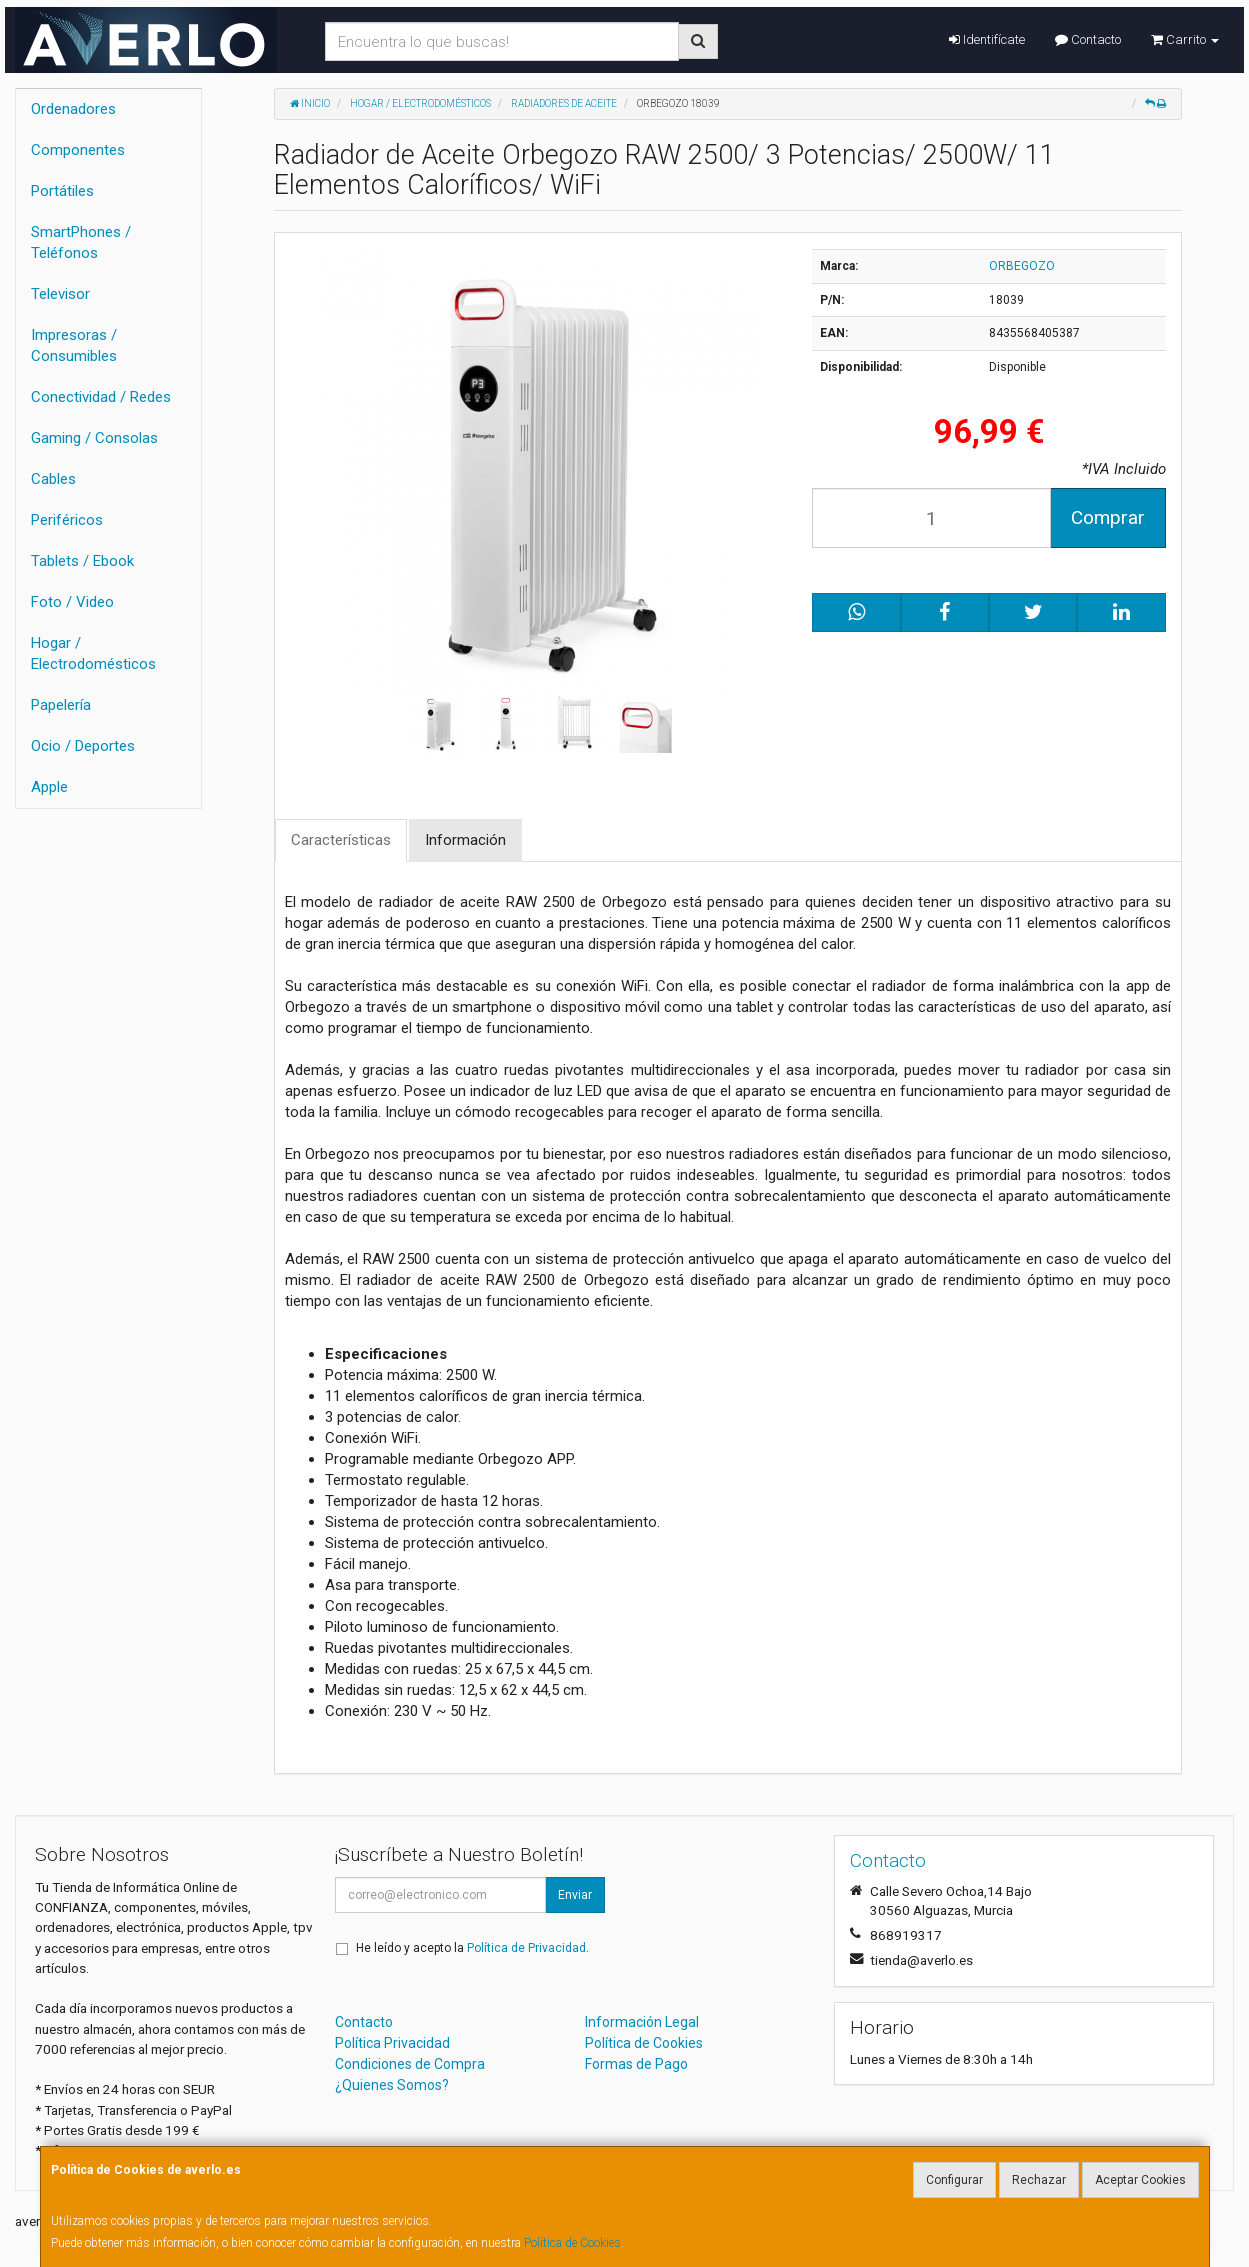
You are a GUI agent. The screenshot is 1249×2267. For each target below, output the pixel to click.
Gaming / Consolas (94, 438)
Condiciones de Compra (410, 2064)
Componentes (78, 150)
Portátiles (62, 191)
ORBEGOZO (1022, 266)
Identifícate (987, 39)
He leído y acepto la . (472, 1948)
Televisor (60, 294)
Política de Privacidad (526, 1948)
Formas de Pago (636, 2064)
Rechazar (1039, 2180)
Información (465, 840)
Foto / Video (72, 602)
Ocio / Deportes (83, 746)
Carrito (1185, 39)
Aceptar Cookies (1140, 2180)
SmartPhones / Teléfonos (81, 242)
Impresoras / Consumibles (74, 345)
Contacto (1088, 39)
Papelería (61, 705)
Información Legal (642, 2022)
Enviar (575, 1895)
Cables (53, 479)
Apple (49, 787)
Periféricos (67, 520)
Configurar (954, 2180)
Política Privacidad (392, 2043)
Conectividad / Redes (101, 397)
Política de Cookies (572, 2243)
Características (341, 840)
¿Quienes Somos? (392, 2085)
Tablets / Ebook (82, 561)
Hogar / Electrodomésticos (93, 653)
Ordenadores (73, 109)
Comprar (1108, 517)
